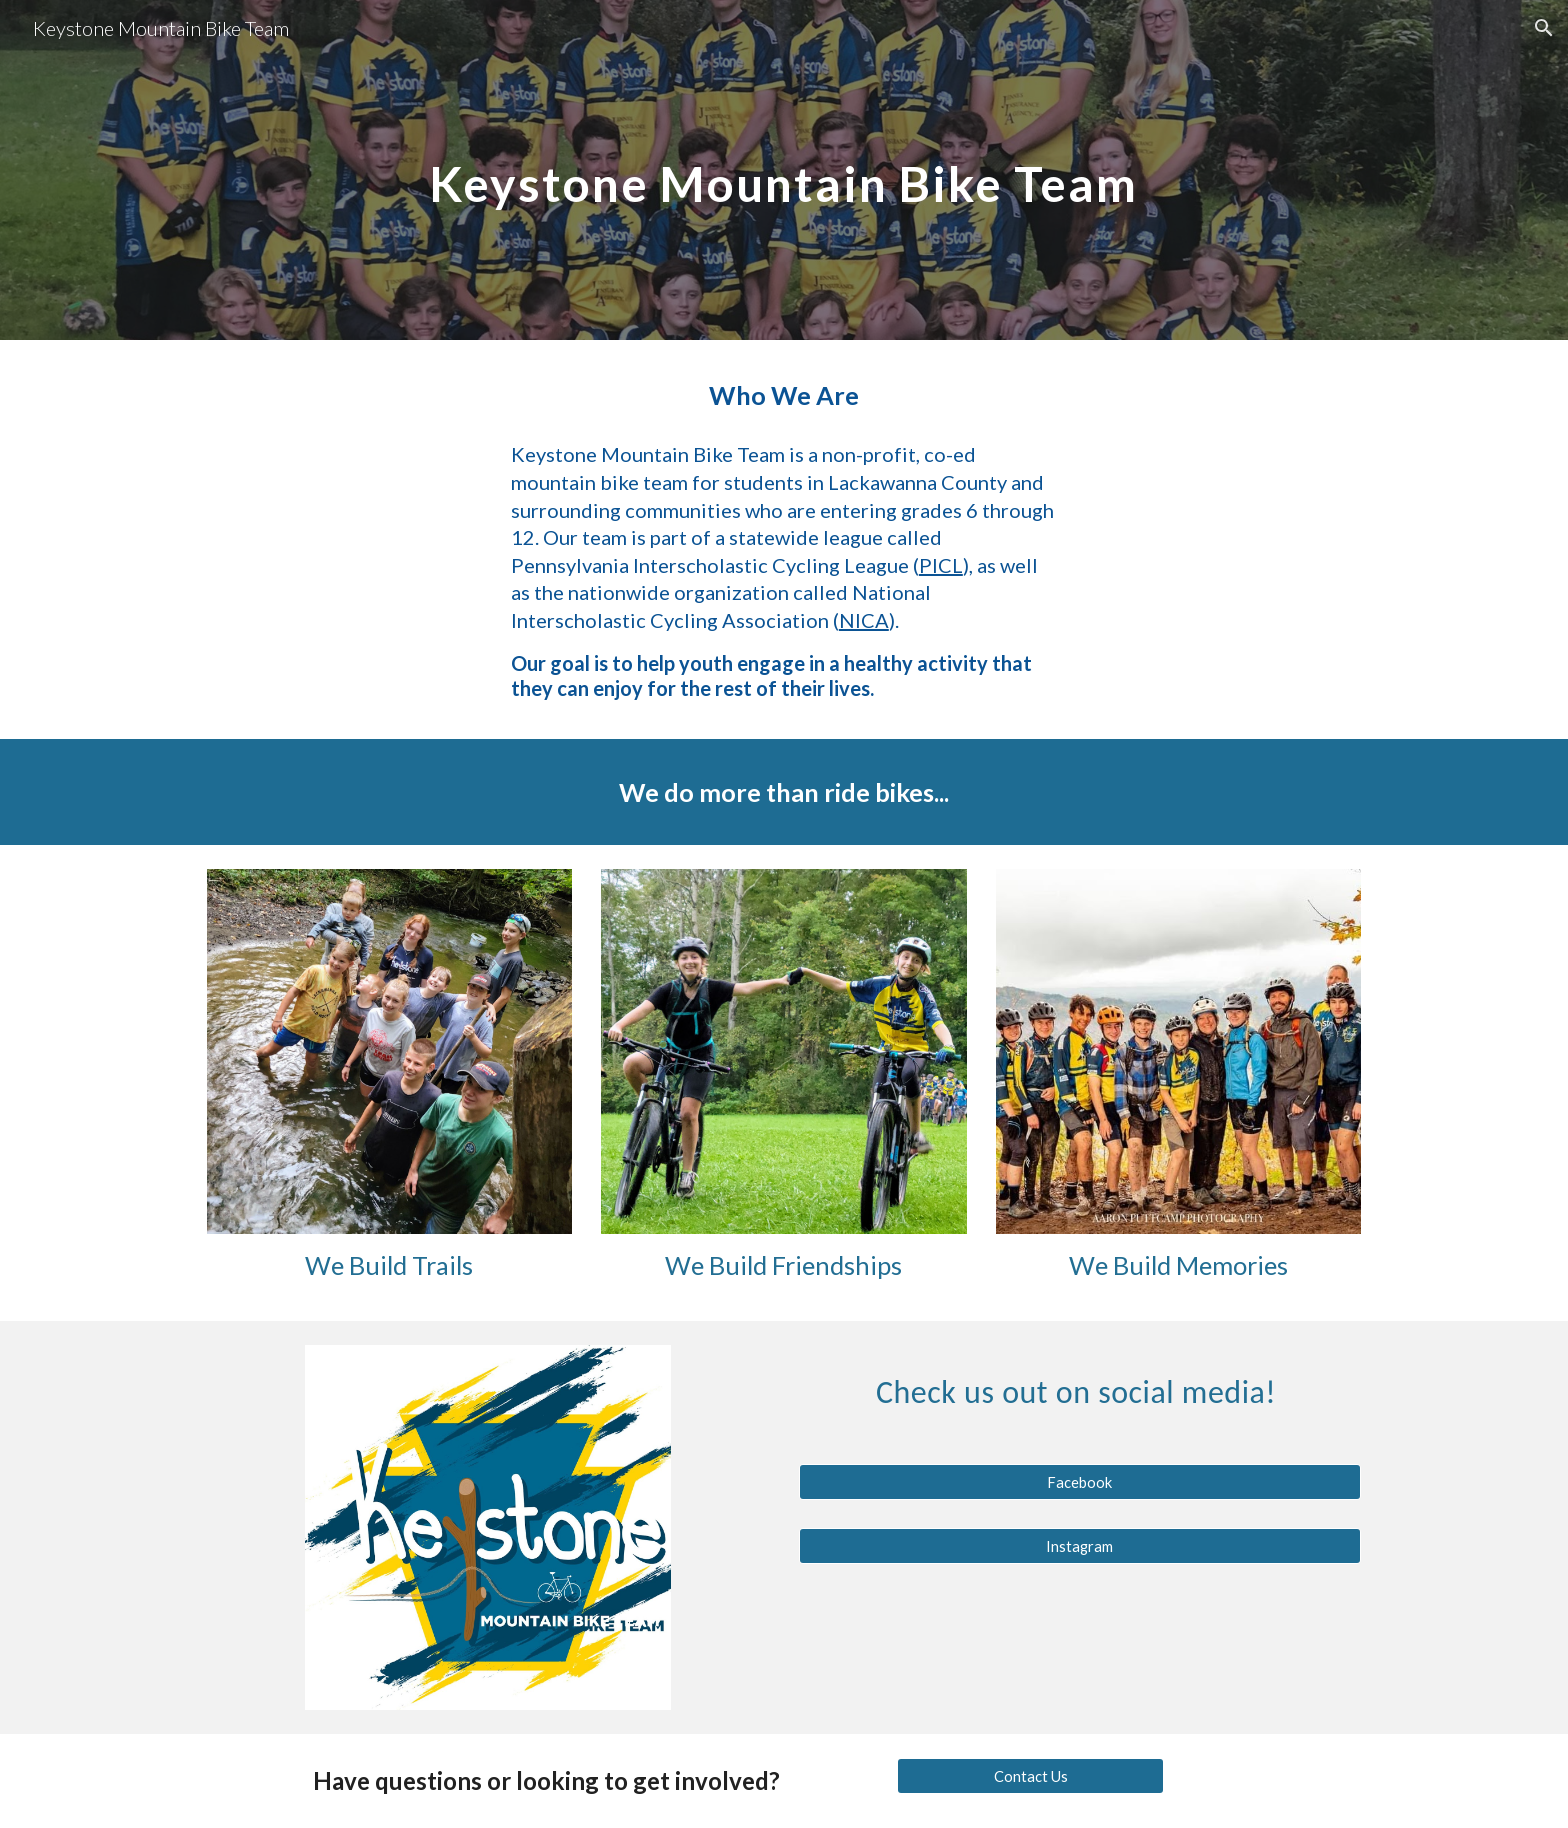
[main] (783, 169)
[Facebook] (1080, 1482)
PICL (941, 565)
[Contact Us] (1030, 1776)
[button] (1544, 28)
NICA (864, 620)
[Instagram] (1080, 1546)
